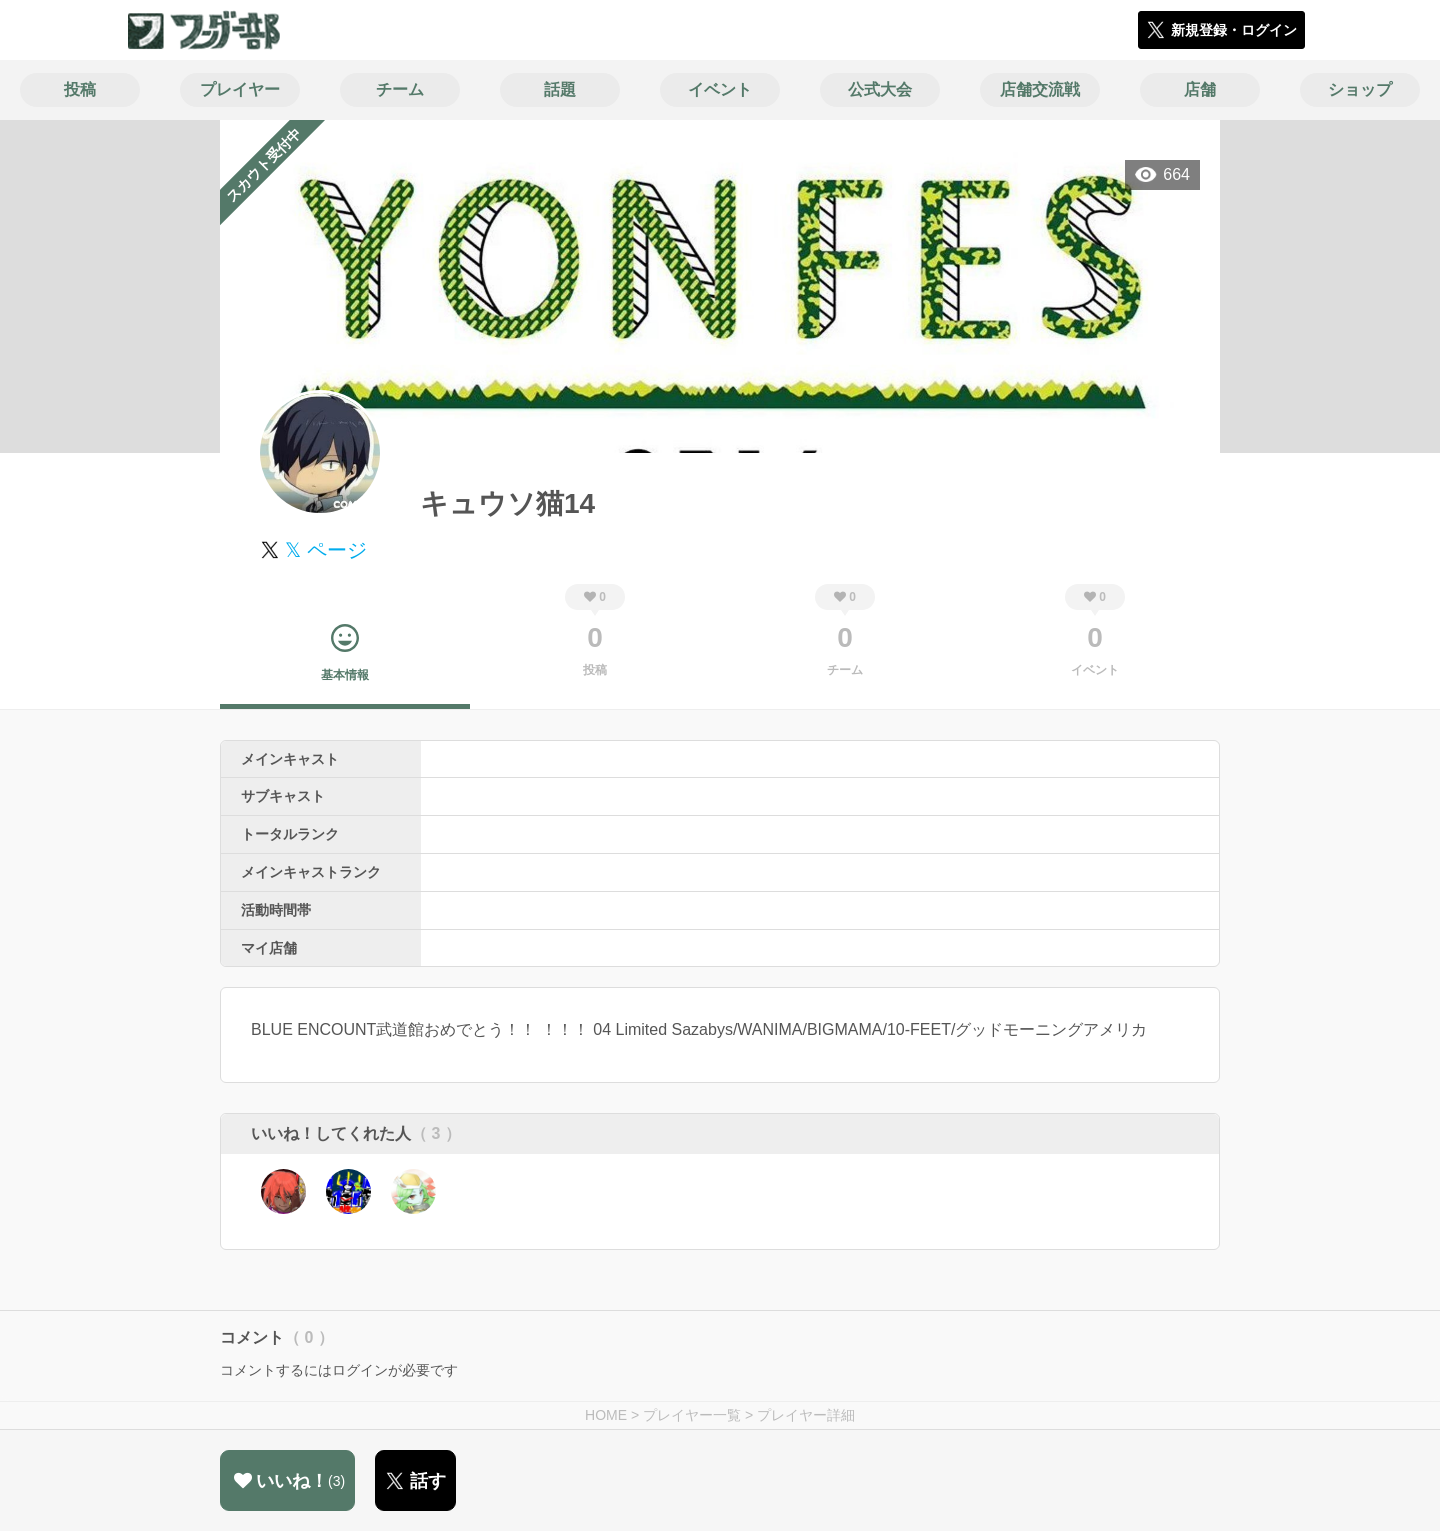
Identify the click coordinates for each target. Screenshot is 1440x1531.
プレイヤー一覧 (692, 1415)
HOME (606, 1415)
